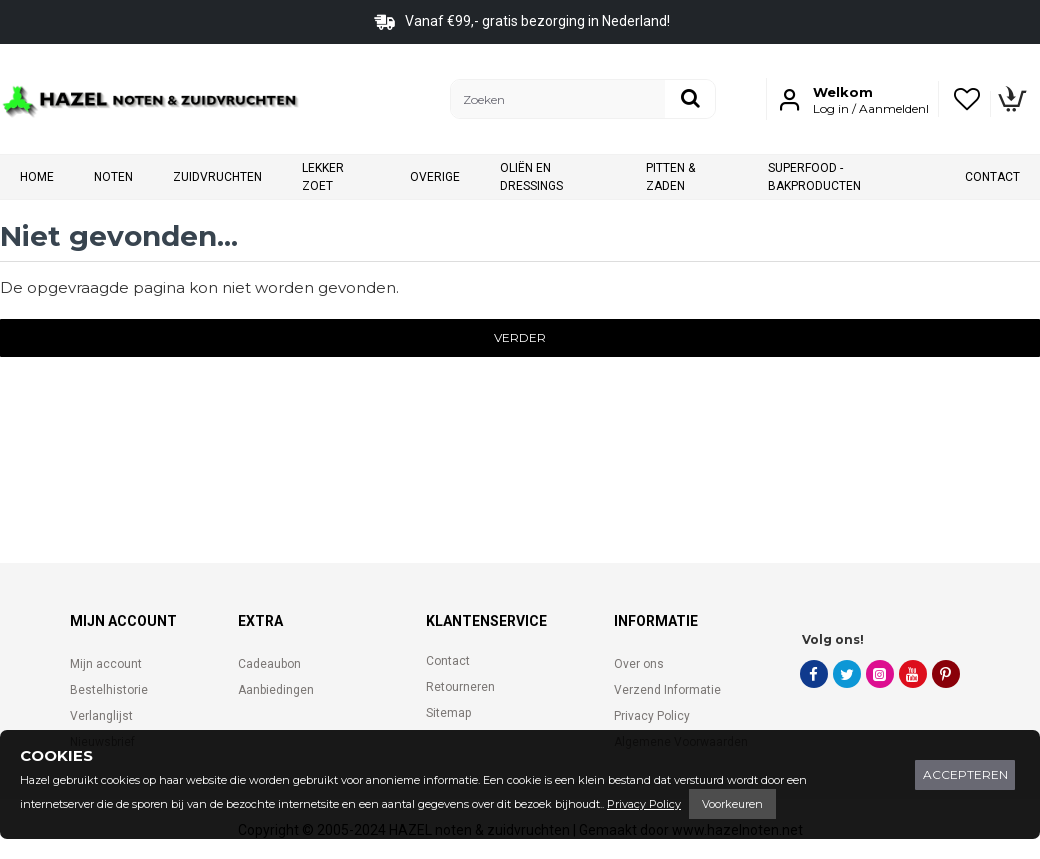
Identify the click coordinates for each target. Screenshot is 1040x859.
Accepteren (965, 774)
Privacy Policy (644, 804)
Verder (520, 337)
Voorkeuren (732, 804)
